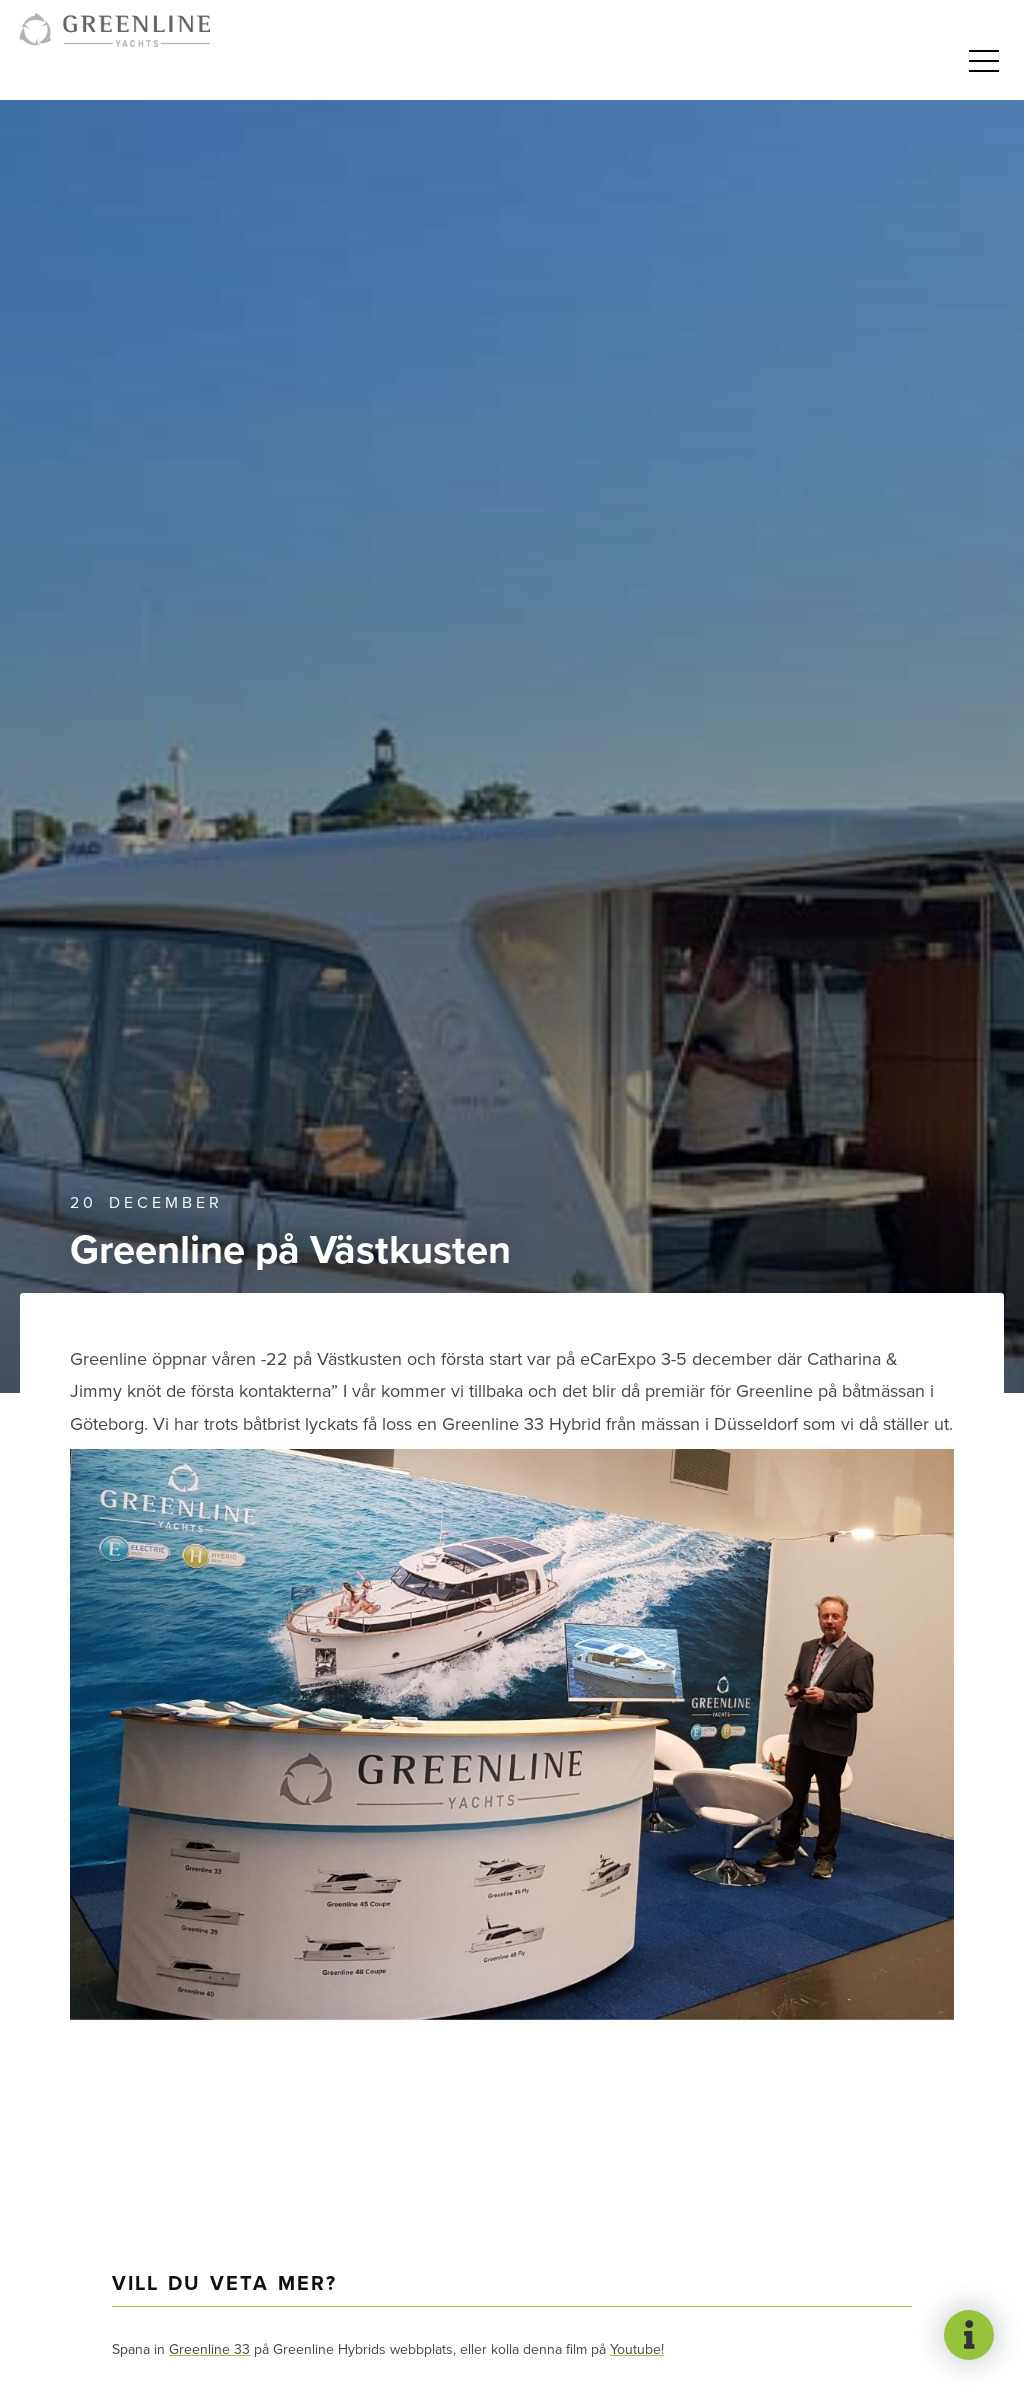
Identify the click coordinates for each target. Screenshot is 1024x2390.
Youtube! (637, 2349)
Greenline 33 (209, 2349)
